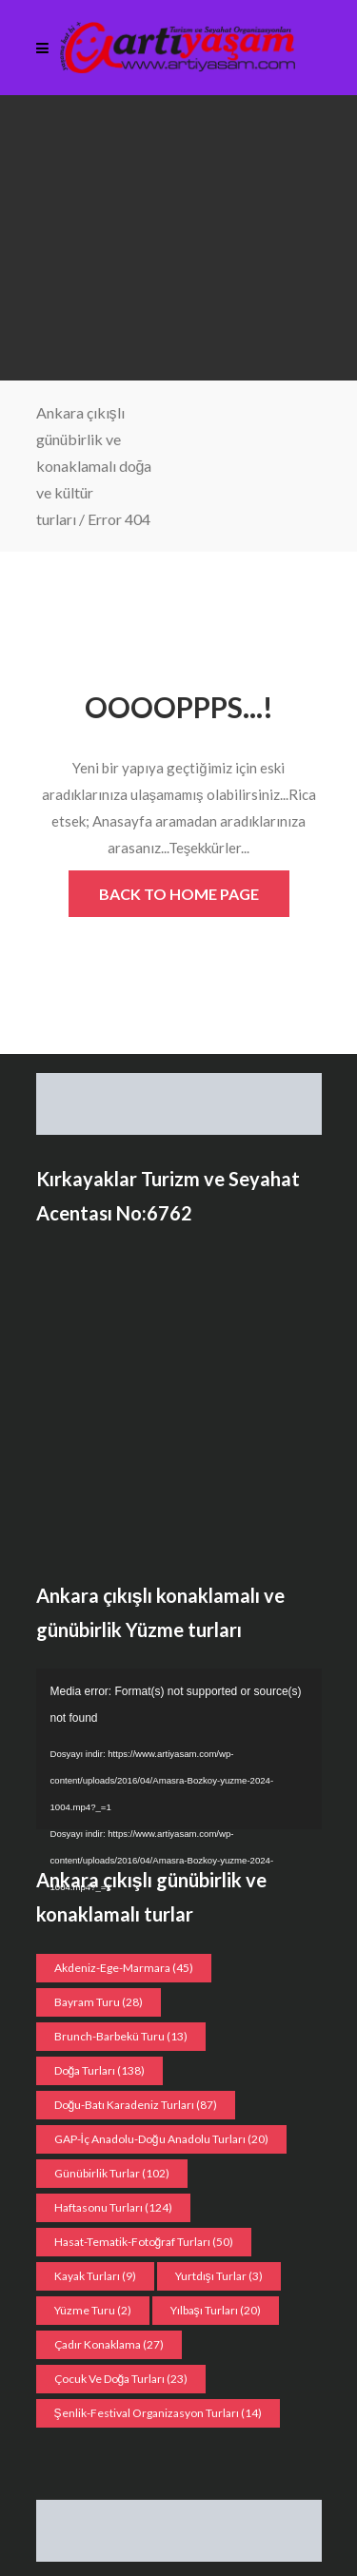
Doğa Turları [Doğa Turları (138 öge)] (100, 2070)
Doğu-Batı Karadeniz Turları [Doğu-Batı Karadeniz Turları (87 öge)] (136, 2105)
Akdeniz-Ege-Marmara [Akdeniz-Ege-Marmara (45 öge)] (123, 1968)
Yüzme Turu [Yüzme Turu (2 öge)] (92, 2310)
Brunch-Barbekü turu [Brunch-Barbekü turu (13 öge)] (121, 2036)
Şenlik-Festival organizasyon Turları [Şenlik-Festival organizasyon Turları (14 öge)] (158, 2413)
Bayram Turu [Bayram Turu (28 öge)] (98, 2002)
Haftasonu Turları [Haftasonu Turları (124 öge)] (113, 2207)
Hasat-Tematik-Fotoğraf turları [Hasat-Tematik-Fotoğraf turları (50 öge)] (144, 2241)
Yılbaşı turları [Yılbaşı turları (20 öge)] (215, 2310)
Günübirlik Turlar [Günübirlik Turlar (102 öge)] (111, 2173)
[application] (179, 1749)
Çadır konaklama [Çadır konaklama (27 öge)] (109, 2344)
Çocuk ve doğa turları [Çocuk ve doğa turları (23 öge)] (121, 2378)
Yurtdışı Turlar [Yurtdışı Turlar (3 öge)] (219, 2276)
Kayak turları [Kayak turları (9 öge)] (95, 2276)
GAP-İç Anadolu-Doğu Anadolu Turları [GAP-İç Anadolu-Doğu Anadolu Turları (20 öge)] (161, 2139)
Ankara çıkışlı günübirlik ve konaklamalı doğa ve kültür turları (94, 465)
